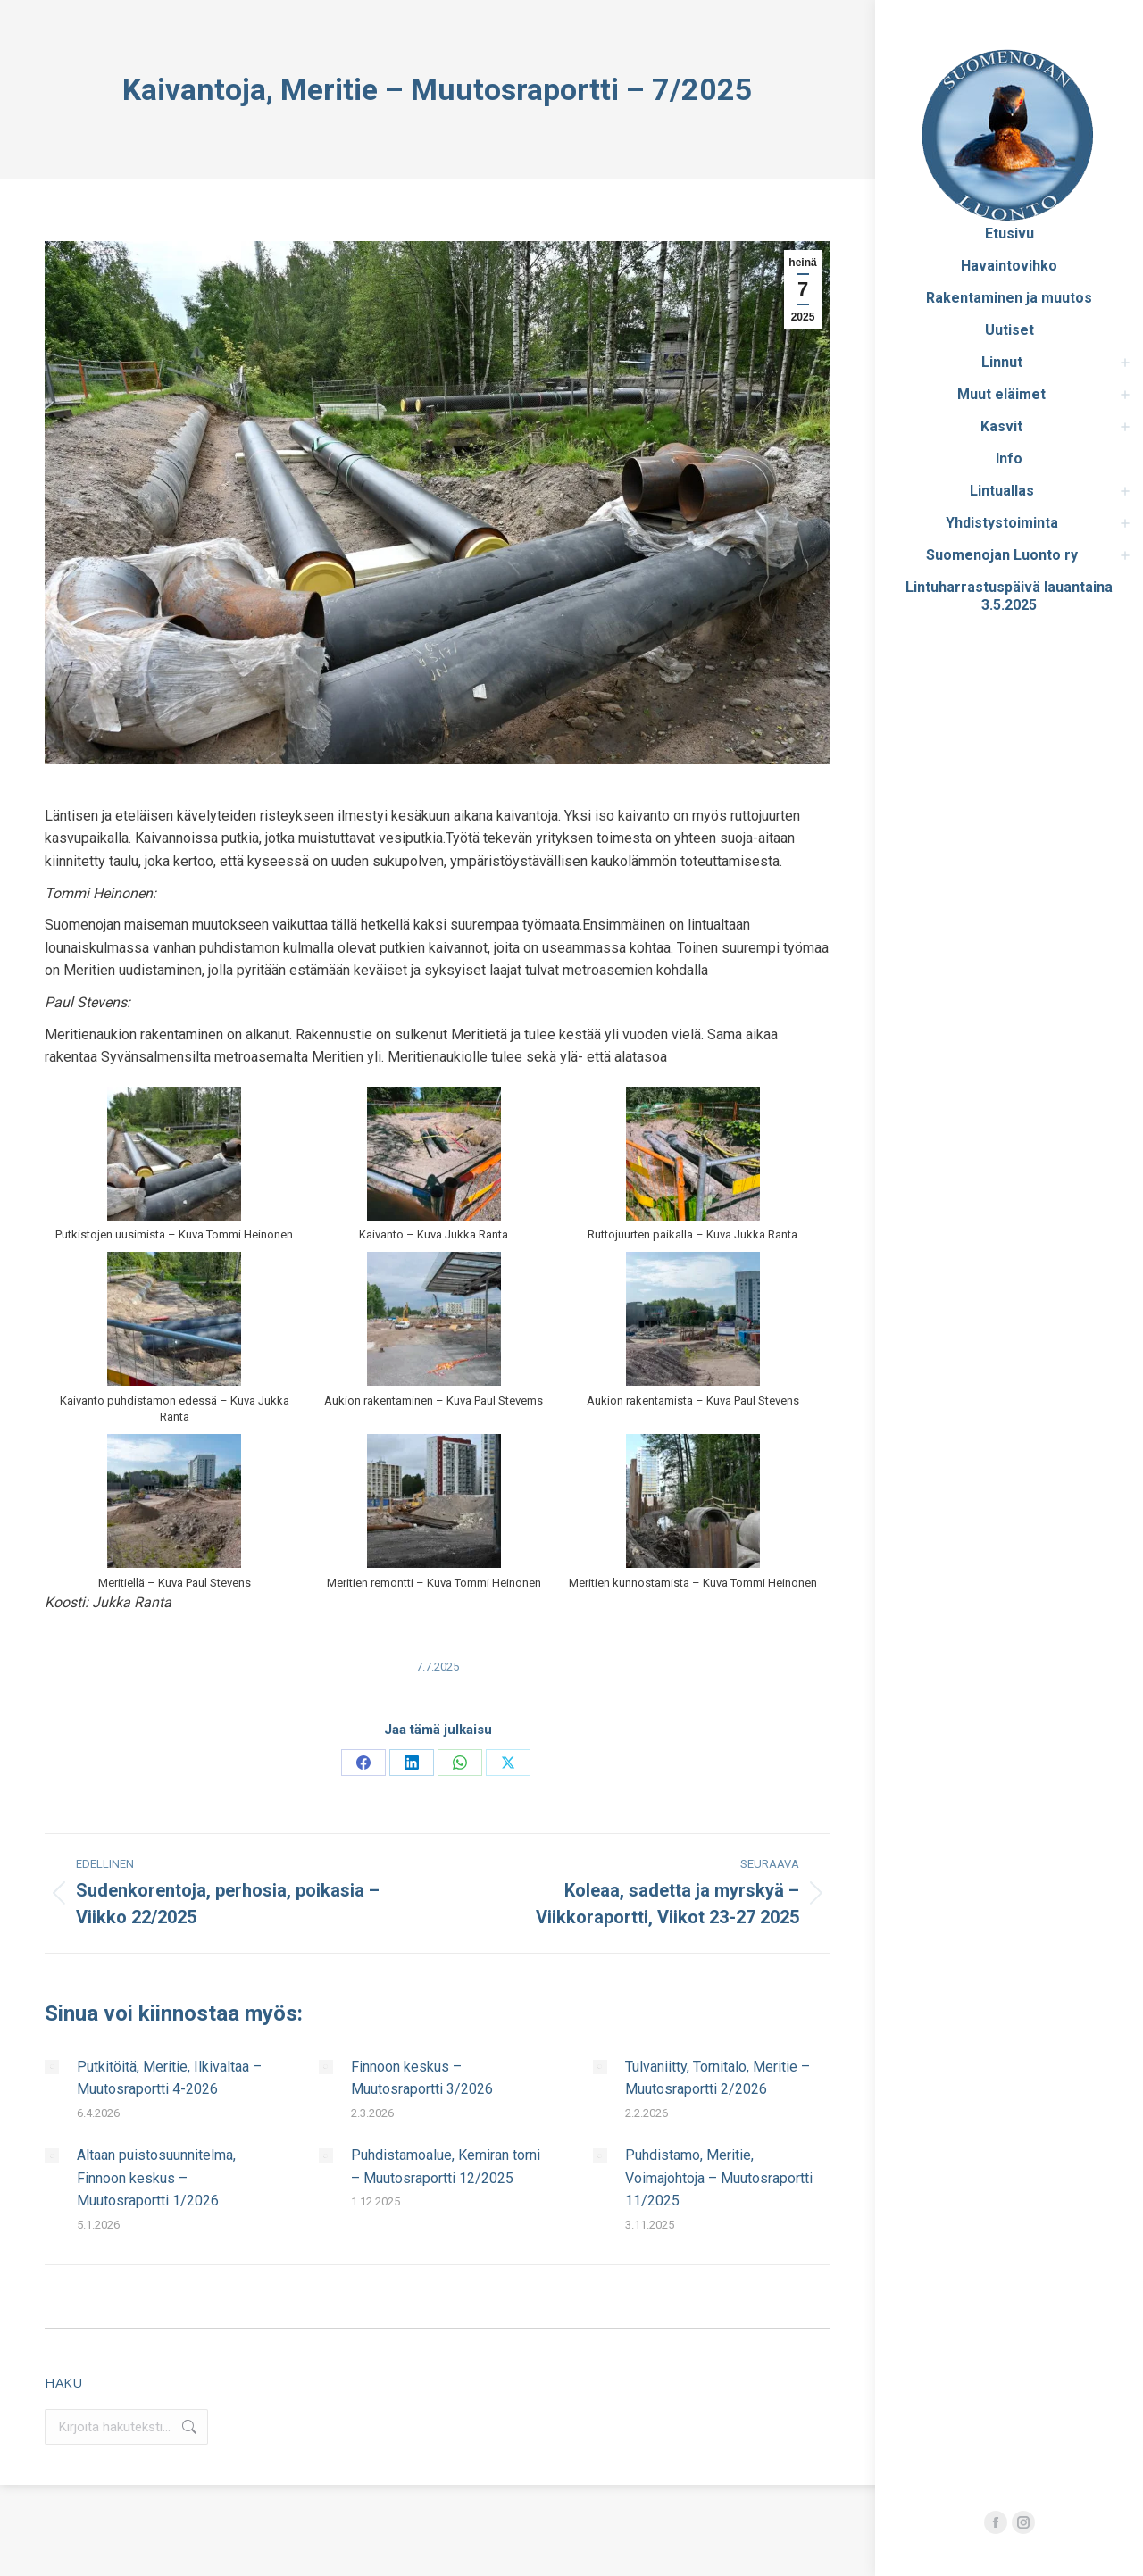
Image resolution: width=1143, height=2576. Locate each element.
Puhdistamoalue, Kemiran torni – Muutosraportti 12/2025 (445, 2167)
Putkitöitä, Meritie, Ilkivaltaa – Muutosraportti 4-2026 (169, 2078)
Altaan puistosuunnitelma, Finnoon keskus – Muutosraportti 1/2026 (156, 2178)
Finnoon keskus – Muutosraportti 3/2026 (422, 2078)
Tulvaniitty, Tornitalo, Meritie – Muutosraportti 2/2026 (717, 2078)
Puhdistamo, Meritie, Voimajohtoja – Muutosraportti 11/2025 (719, 2178)
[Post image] (52, 2067)
